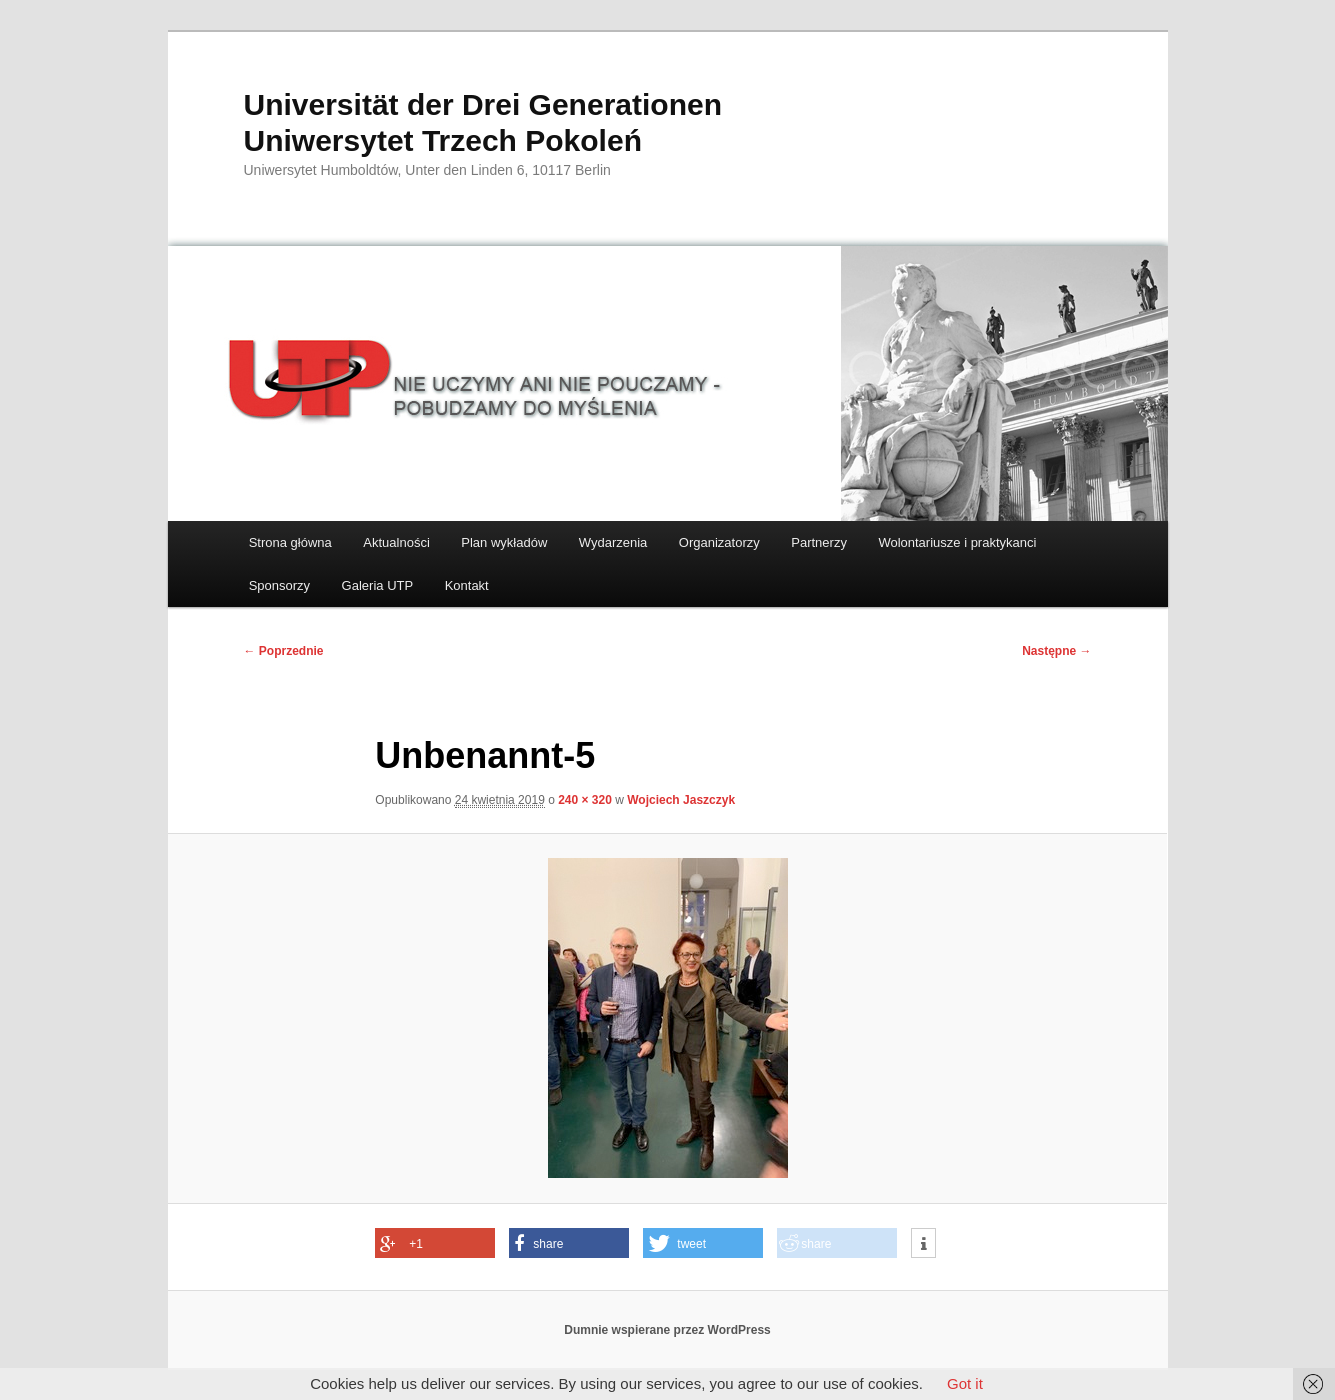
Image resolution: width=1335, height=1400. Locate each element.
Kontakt (467, 585)
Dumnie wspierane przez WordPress (667, 1330)
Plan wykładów (504, 542)
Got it (965, 1383)
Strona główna (290, 542)
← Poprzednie (284, 651)
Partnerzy (819, 542)
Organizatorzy (719, 542)
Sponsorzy (279, 585)
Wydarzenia (613, 542)
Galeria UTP (378, 585)
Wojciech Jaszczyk (681, 800)
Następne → (1056, 651)
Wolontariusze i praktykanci (957, 542)
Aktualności (396, 542)
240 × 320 (585, 800)
